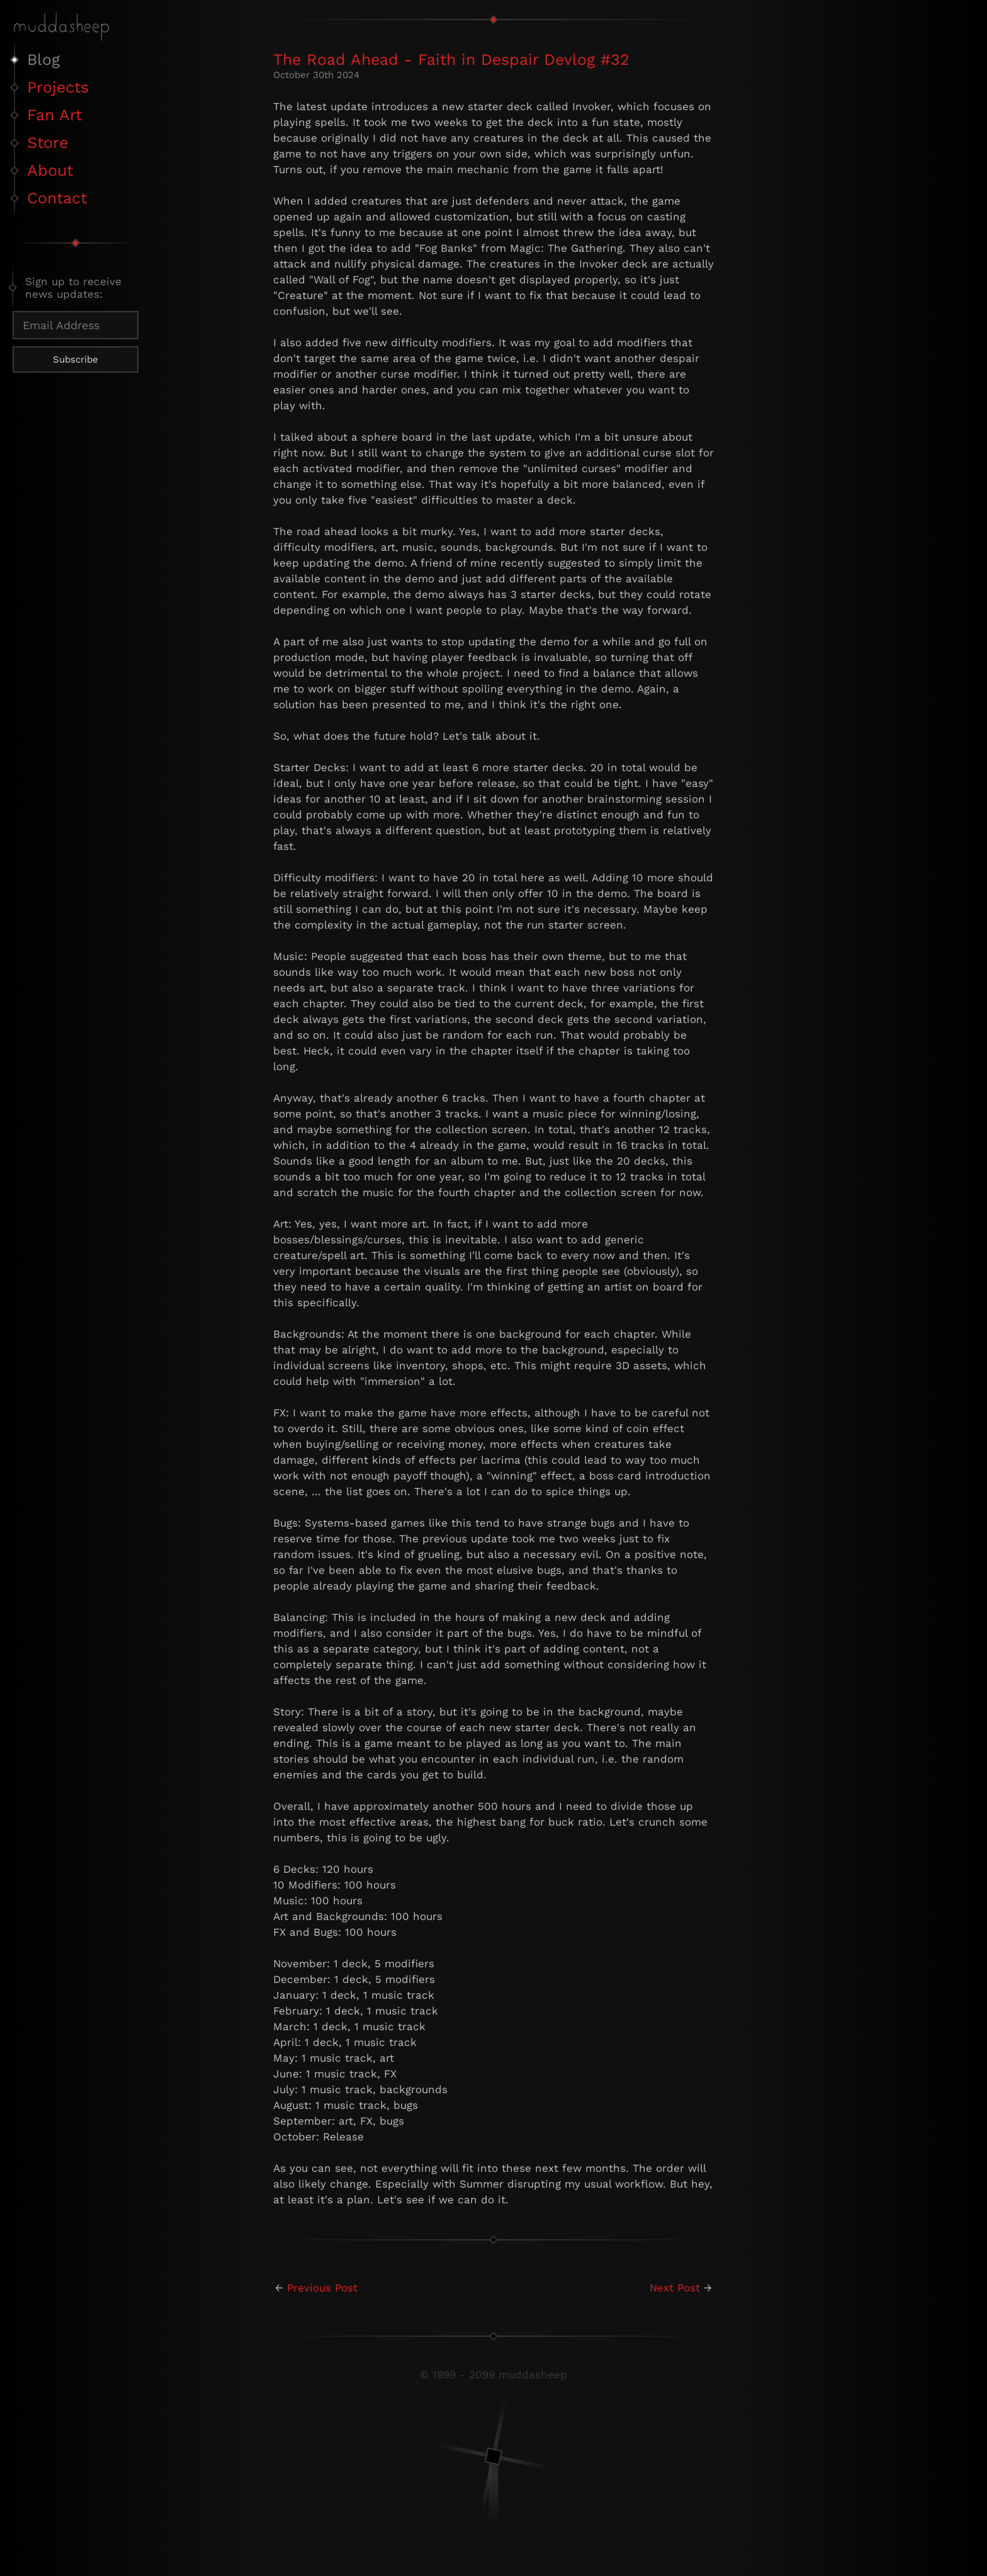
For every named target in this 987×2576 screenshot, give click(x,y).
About (50, 170)
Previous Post (322, 2287)
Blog (43, 59)
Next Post (675, 2287)
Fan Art (54, 115)
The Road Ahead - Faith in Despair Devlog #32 (451, 59)
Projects (58, 87)
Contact (57, 198)
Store (47, 142)
